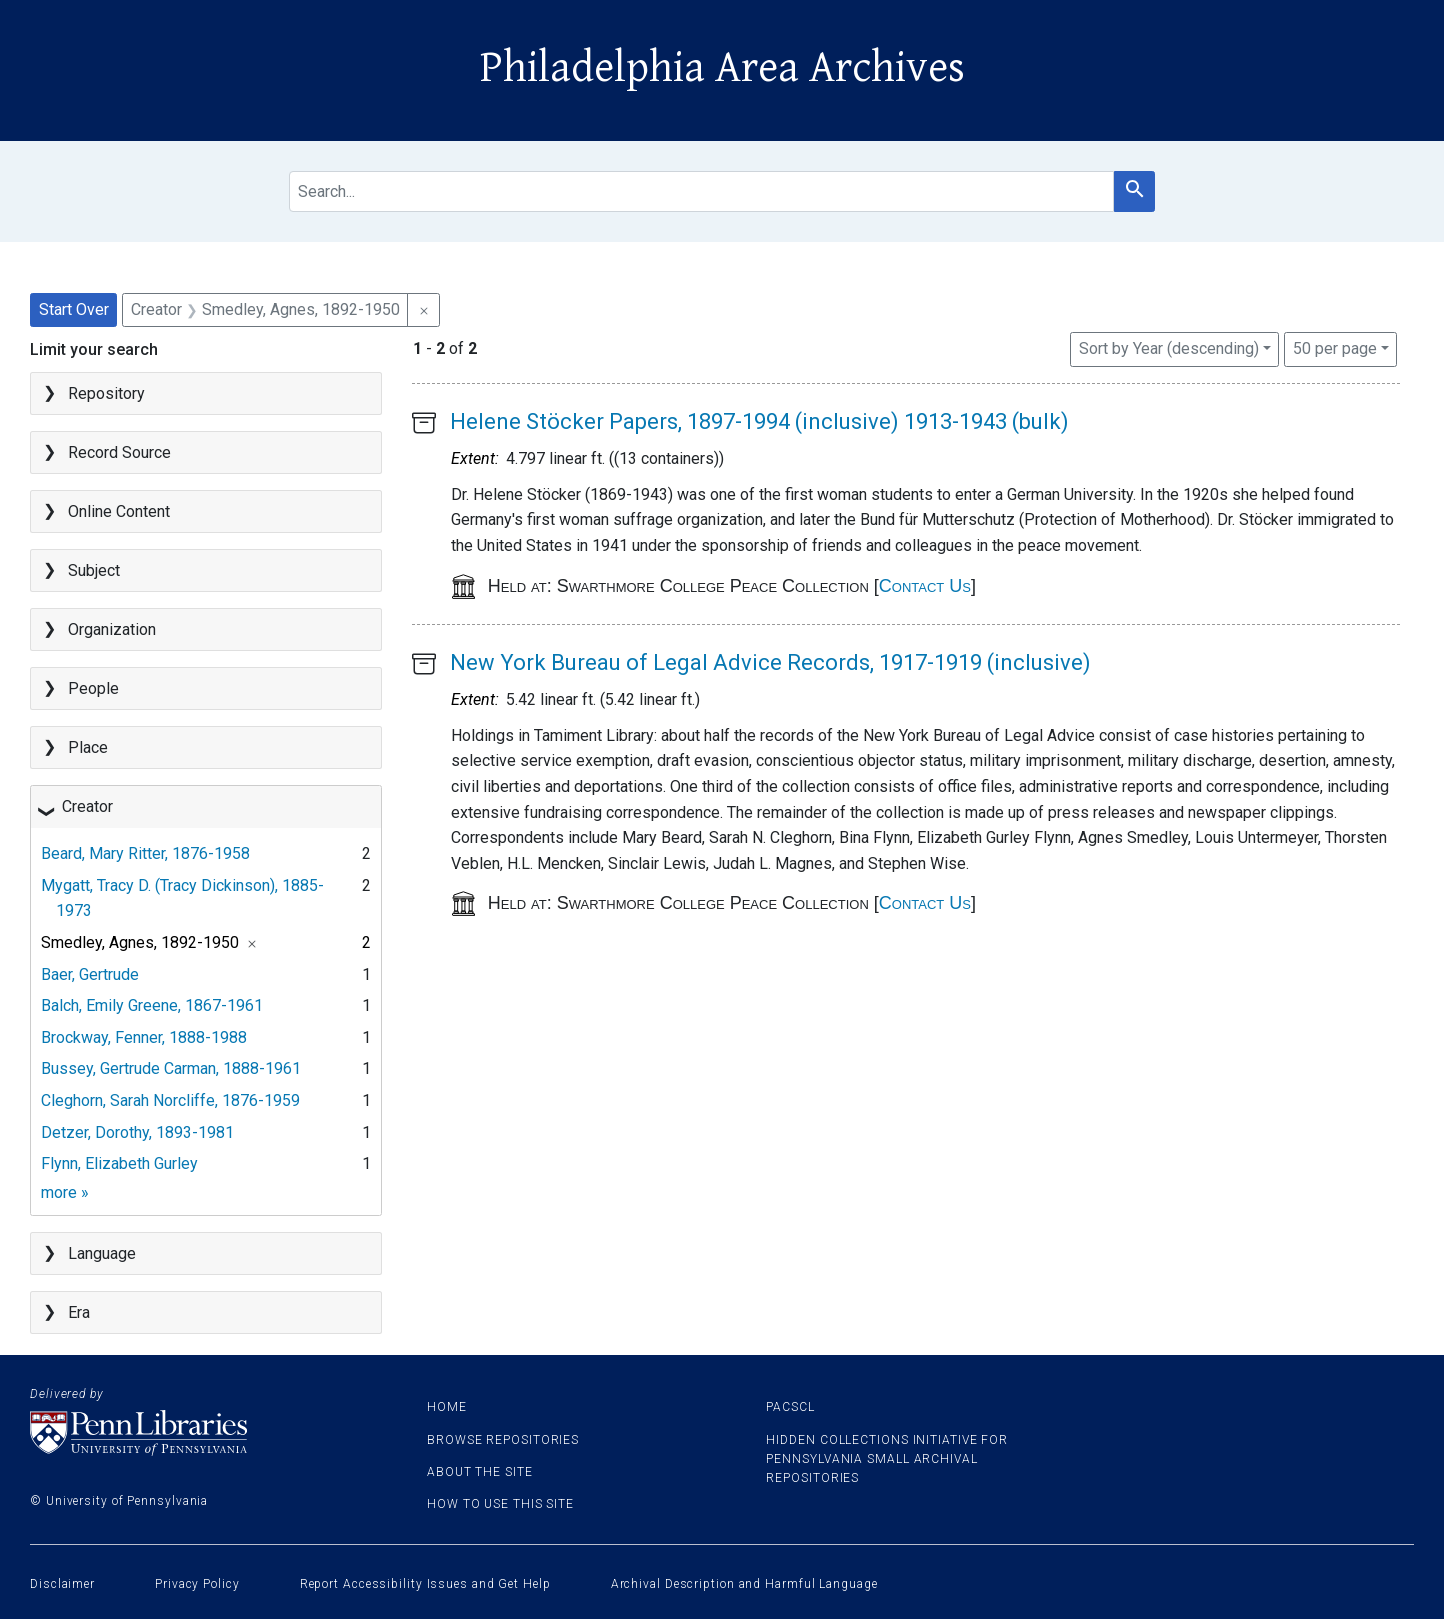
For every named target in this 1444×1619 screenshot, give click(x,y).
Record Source (119, 452)
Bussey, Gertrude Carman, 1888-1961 (171, 1068)
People (93, 688)
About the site (480, 1472)
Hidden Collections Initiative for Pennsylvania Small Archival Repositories (887, 1459)
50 (1335, 347)
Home (447, 1407)
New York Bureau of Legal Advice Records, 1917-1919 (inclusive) (770, 662)
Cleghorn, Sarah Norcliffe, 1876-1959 (170, 1100)
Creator (87, 806)
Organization (112, 629)
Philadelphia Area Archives (722, 68)
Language (102, 1253)
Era (79, 1312)
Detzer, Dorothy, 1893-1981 (137, 1132)
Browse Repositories (503, 1440)
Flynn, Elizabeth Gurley (119, 1163)
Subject (94, 570)
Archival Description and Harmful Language (744, 1584)
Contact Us (925, 586)
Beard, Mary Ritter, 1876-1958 (145, 853)
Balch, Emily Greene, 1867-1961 (152, 1005)
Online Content (119, 511)
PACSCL (790, 1407)
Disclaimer (62, 1584)
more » (65, 1192)
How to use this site (500, 1504)
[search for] (701, 191)
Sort (1169, 348)
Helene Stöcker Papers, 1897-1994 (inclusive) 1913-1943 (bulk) (759, 421)
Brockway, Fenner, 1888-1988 (144, 1037)
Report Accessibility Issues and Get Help (425, 1584)
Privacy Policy (197, 1584)
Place (88, 747)
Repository (106, 393)
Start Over (74, 309)
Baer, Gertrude (90, 974)
